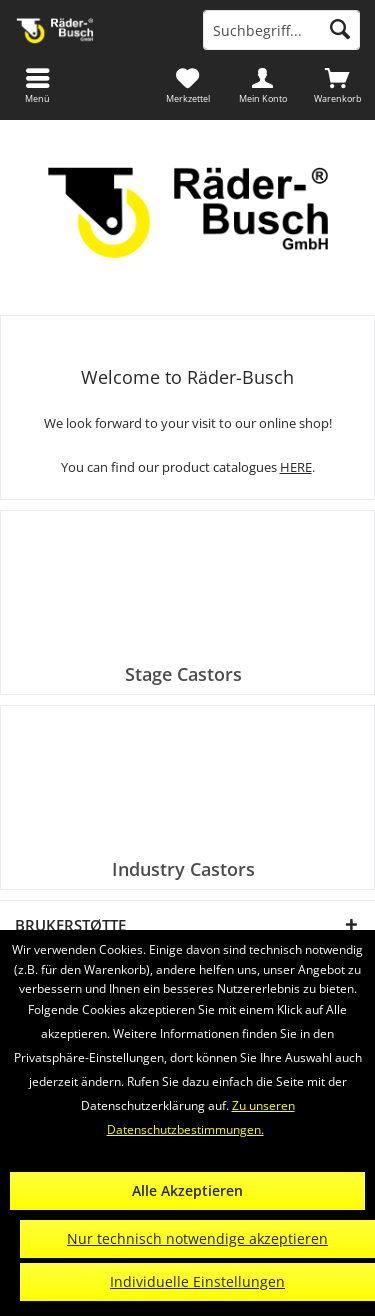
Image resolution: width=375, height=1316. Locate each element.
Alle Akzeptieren (187, 1190)
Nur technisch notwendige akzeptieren (197, 1238)
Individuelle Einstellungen (197, 1281)
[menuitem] (337, 85)
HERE (296, 467)
